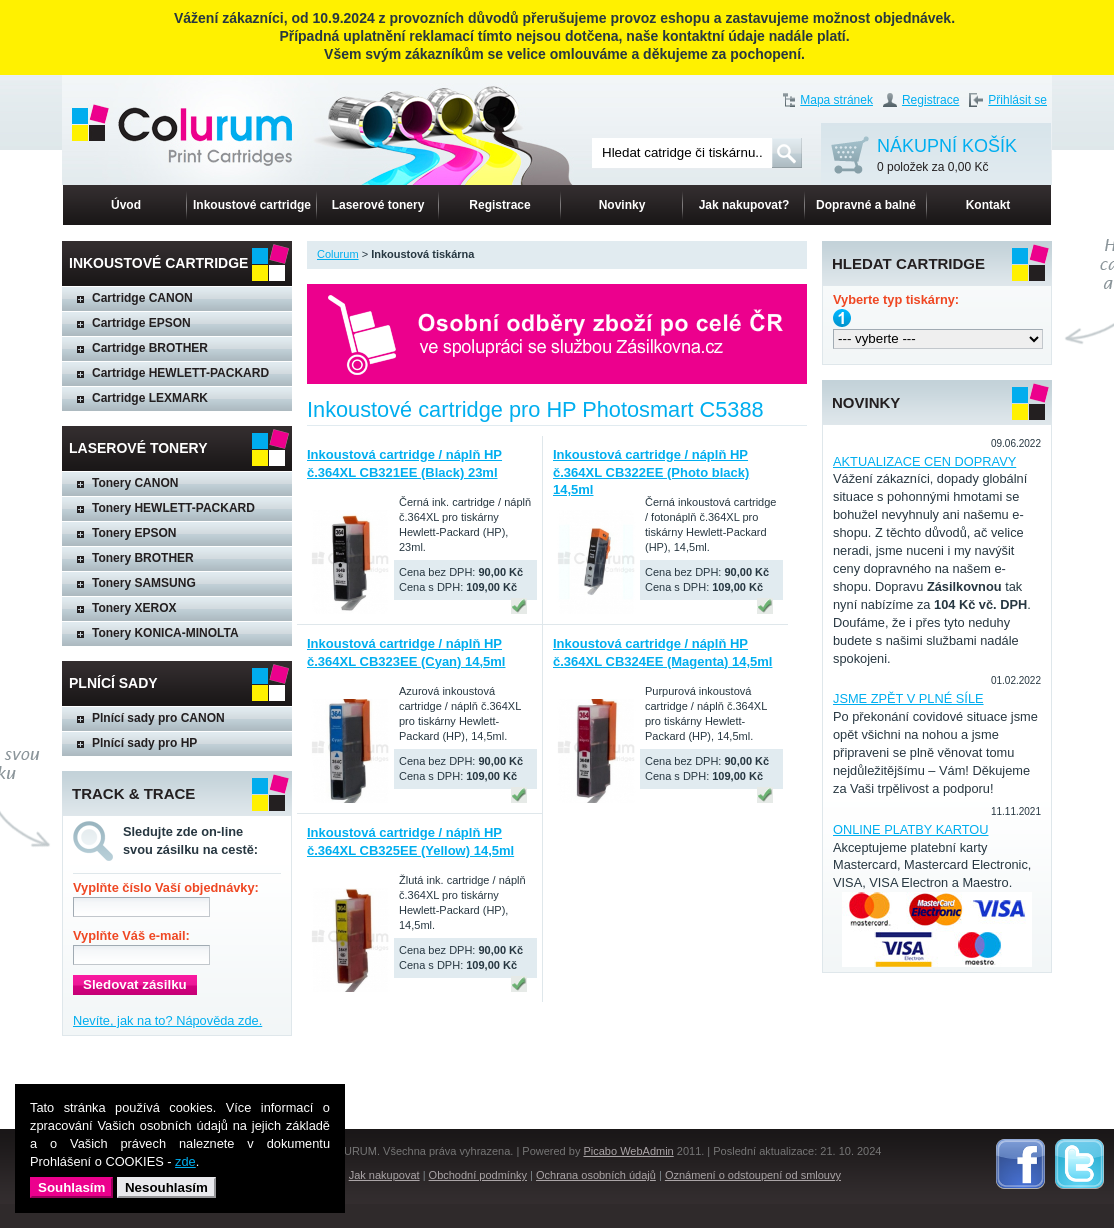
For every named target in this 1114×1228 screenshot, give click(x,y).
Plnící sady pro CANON (158, 718)
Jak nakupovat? (744, 205)
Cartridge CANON (142, 298)
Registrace (930, 100)
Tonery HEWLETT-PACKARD (173, 508)
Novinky (622, 205)
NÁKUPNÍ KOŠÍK (947, 156)
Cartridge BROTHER (150, 348)
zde (185, 1161)
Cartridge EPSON (141, 323)
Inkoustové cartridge (252, 205)
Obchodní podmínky (478, 1175)
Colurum (338, 254)
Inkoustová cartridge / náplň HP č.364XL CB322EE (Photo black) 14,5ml (651, 472)
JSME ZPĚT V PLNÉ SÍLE (908, 698)
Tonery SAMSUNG (144, 583)
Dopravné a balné (866, 205)
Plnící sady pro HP (144, 743)
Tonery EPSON (134, 533)
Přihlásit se (1017, 100)
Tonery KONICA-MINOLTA (165, 633)
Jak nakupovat (384, 1175)
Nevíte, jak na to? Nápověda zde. (167, 1020)
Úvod (126, 205)
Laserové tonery (378, 205)
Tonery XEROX (134, 608)
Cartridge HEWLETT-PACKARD (180, 373)
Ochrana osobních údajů (596, 1175)
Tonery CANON (135, 483)
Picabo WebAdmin (628, 1151)
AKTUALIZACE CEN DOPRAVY (924, 461)
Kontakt (988, 205)
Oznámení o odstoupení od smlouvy (753, 1175)
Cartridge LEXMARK (150, 398)
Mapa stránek (836, 100)
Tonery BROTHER (143, 558)
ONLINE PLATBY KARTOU (911, 829)
